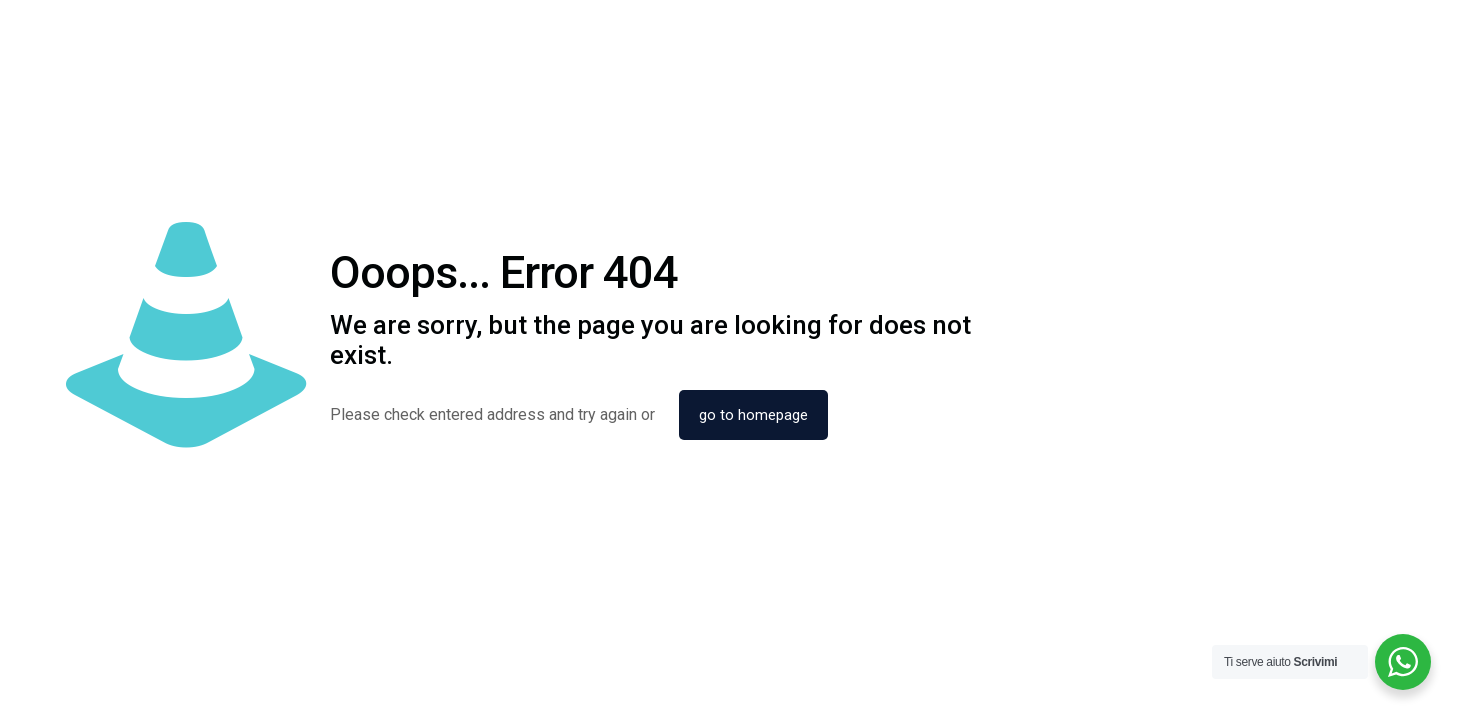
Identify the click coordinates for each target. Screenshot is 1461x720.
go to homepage (753, 415)
